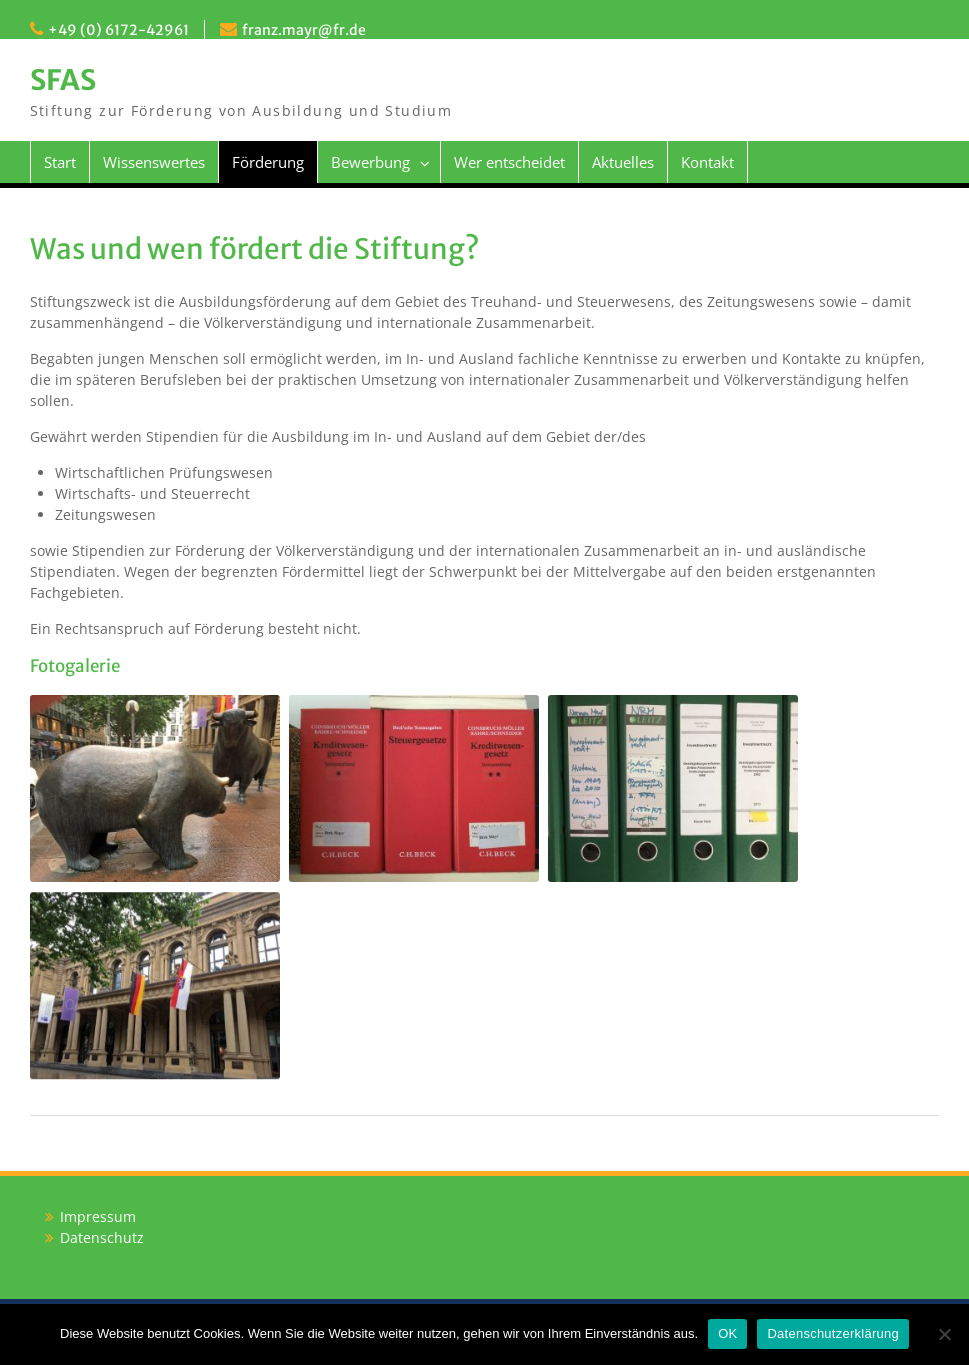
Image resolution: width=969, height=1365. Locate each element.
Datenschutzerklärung (832, 1333)
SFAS (63, 80)
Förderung (268, 162)
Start (60, 162)
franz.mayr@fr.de (304, 30)
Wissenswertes (154, 162)
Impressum (98, 1216)
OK (727, 1333)
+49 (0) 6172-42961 (118, 30)
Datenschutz (102, 1237)
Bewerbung (370, 162)
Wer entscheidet (509, 162)
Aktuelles (623, 162)
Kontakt (707, 162)
